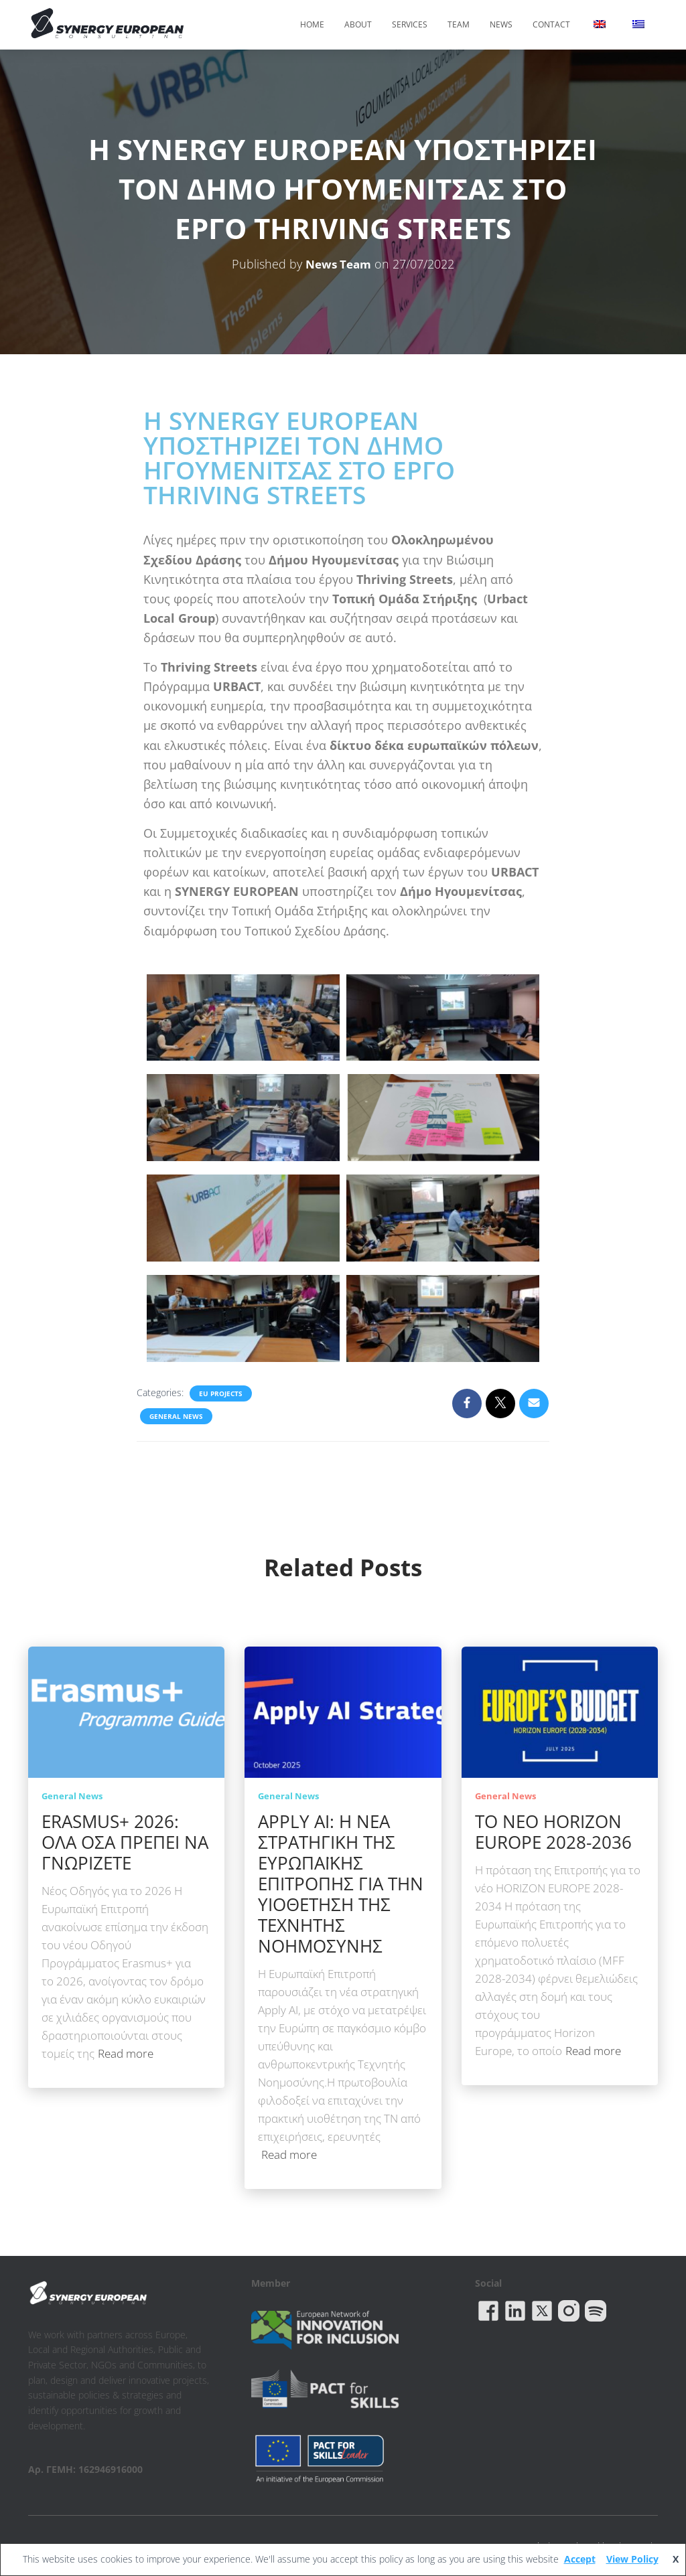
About (358, 24)
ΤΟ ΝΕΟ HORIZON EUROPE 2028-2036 (553, 1831)
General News (176, 1416)
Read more (125, 2053)
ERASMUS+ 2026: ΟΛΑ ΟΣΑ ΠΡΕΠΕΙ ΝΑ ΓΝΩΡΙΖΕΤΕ (125, 1842)
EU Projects (221, 1393)
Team (459, 24)
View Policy (632, 2559)
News (501, 24)
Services (409, 24)
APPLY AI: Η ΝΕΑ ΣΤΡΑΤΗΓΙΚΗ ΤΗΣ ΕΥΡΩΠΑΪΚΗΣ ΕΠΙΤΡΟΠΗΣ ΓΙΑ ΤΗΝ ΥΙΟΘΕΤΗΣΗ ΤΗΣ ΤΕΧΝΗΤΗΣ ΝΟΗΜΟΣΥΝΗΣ (340, 1883)
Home (312, 24)
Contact (551, 24)
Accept (580, 2559)
